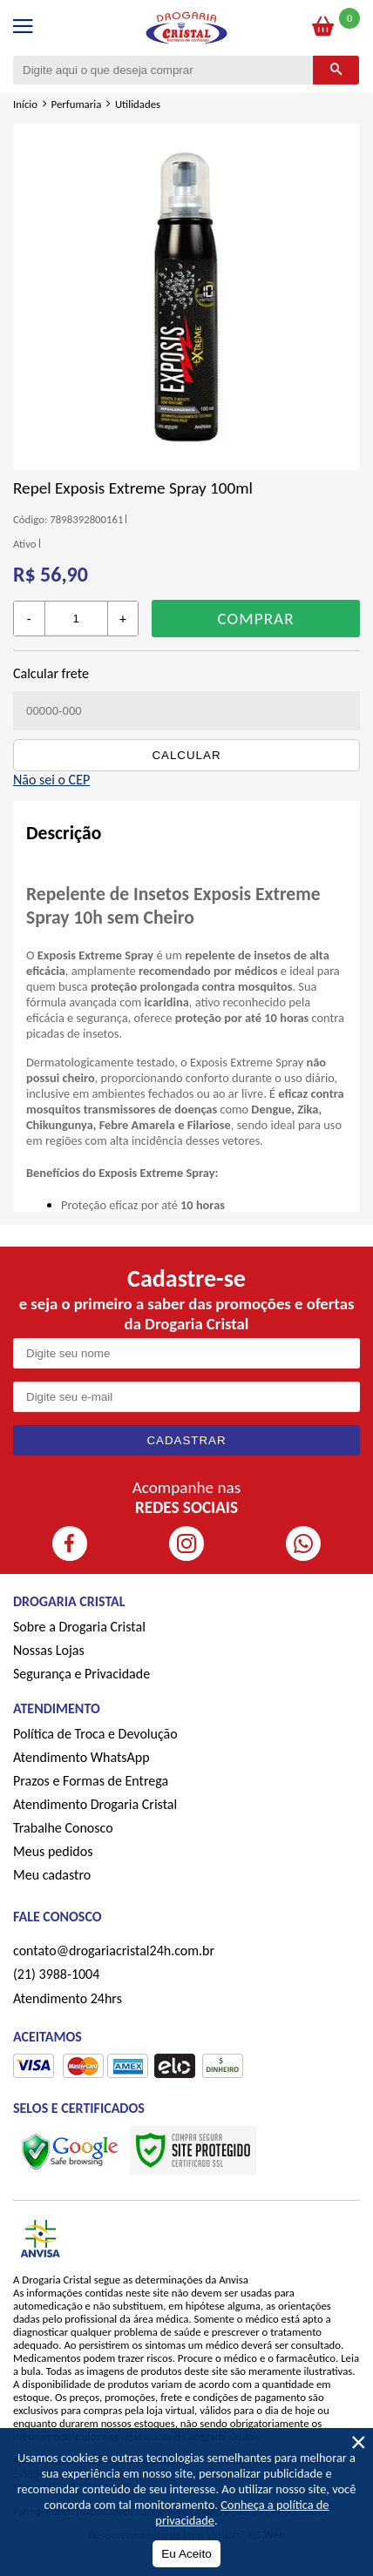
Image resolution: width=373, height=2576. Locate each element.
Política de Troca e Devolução (95, 1733)
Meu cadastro (52, 1874)
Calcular (186, 755)
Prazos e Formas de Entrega (90, 1780)
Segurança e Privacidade (81, 1673)
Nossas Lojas (49, 1650)
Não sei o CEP (51, 779)
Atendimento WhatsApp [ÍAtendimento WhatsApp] (81, 1757)
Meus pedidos (52, 1851)
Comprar (256, 619)
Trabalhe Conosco (63, 1827)
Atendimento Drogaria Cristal (95, 1804)
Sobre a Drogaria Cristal (79, 1626)
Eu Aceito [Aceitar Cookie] (186, 2553)
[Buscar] (336, 70)
